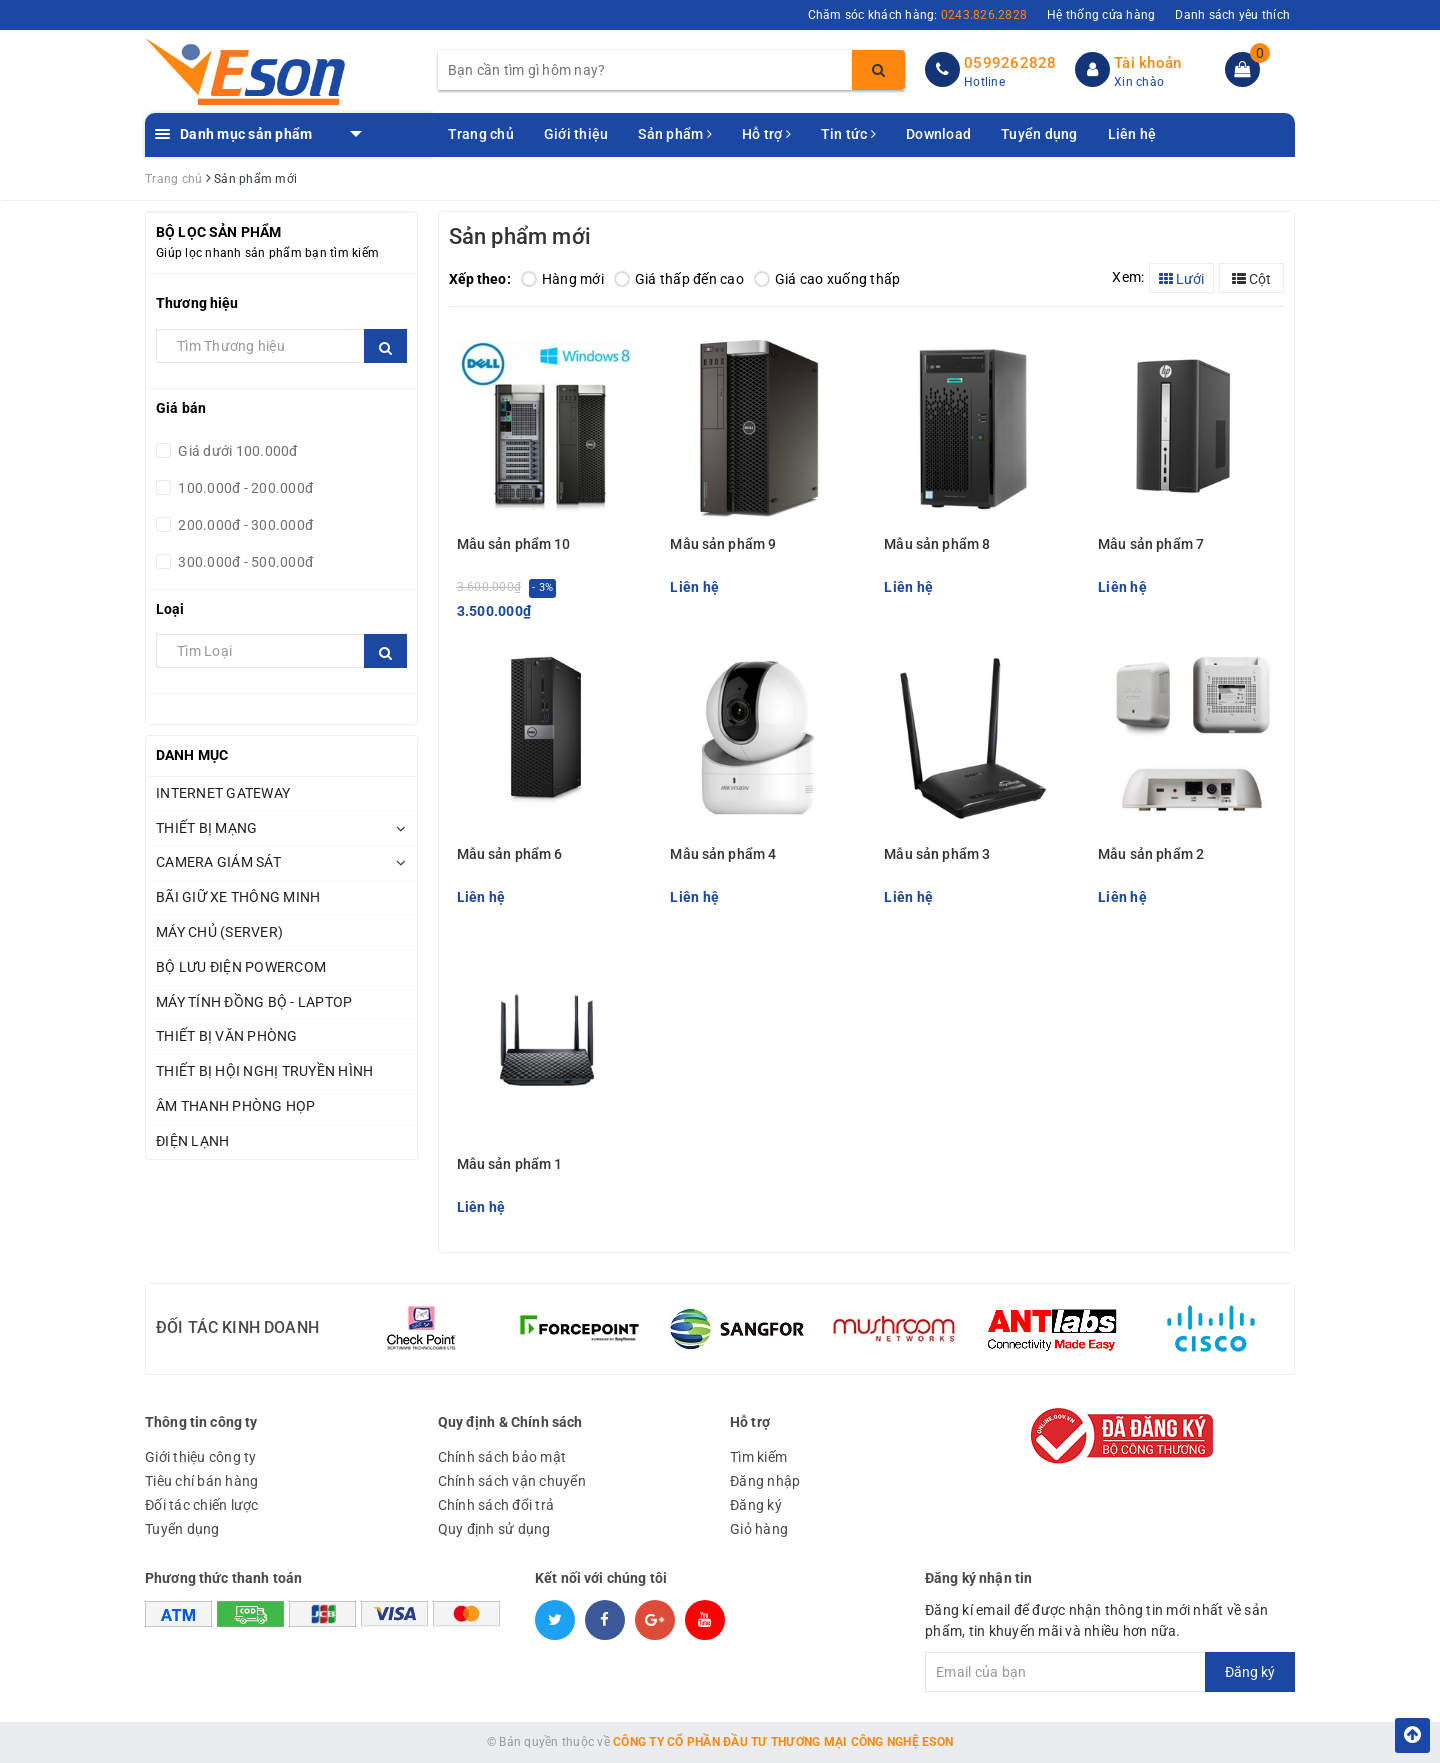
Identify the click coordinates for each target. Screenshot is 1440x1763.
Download (938, 134)
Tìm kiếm (758, 1457)
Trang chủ (481, 134)
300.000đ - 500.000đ (244, 562)
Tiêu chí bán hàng (201, 1481)
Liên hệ (1132, 134)
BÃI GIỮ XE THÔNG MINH (238, 897)
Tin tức (848, 134)
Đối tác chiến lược (202, 1505)
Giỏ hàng (759, 1529)
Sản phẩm (675, 134)
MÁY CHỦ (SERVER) (219, 932)
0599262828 (1010, 63)
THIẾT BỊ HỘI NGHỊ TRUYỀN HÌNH (264, 1071)
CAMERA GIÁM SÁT (218, 862)
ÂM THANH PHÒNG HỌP (236, 1106)
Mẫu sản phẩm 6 (510, 854)
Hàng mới (562, 279)
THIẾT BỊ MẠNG (206, 828)
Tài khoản (1147, 63)
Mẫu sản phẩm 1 (510, 1164)
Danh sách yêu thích (1232, 15)
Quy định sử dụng (494, 1529)
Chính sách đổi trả (496, 1505)
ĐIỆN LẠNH (192, 1141)
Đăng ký (756, 1505)
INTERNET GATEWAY (223, 793)
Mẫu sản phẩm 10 (514, 544)
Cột (1251, 279)
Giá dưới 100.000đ (236, 451)
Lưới (1181, 279)
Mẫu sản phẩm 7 (1151, 544)
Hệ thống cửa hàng (1101, 15)
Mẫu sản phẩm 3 (937, 854)
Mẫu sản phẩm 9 (723, 544)
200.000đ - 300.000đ (244, 525)
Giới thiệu (576, 134)
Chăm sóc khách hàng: (918, 15)
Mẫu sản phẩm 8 (937, 544)
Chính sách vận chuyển (512, 1481)
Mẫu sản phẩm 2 (1151, 854)
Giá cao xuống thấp (827, 279)
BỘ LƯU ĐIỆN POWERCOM (241, 967)
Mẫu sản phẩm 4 (723, 854)
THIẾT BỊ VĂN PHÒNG (227, 1036)
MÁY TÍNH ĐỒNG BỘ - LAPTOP (254, 1002)
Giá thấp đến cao (679, 279)
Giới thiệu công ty (201, 1457)
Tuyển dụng (1039, 134)
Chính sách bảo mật (502, 1457)
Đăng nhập (765, 1481)
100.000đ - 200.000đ (244, 488)
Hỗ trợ (766, 134)
